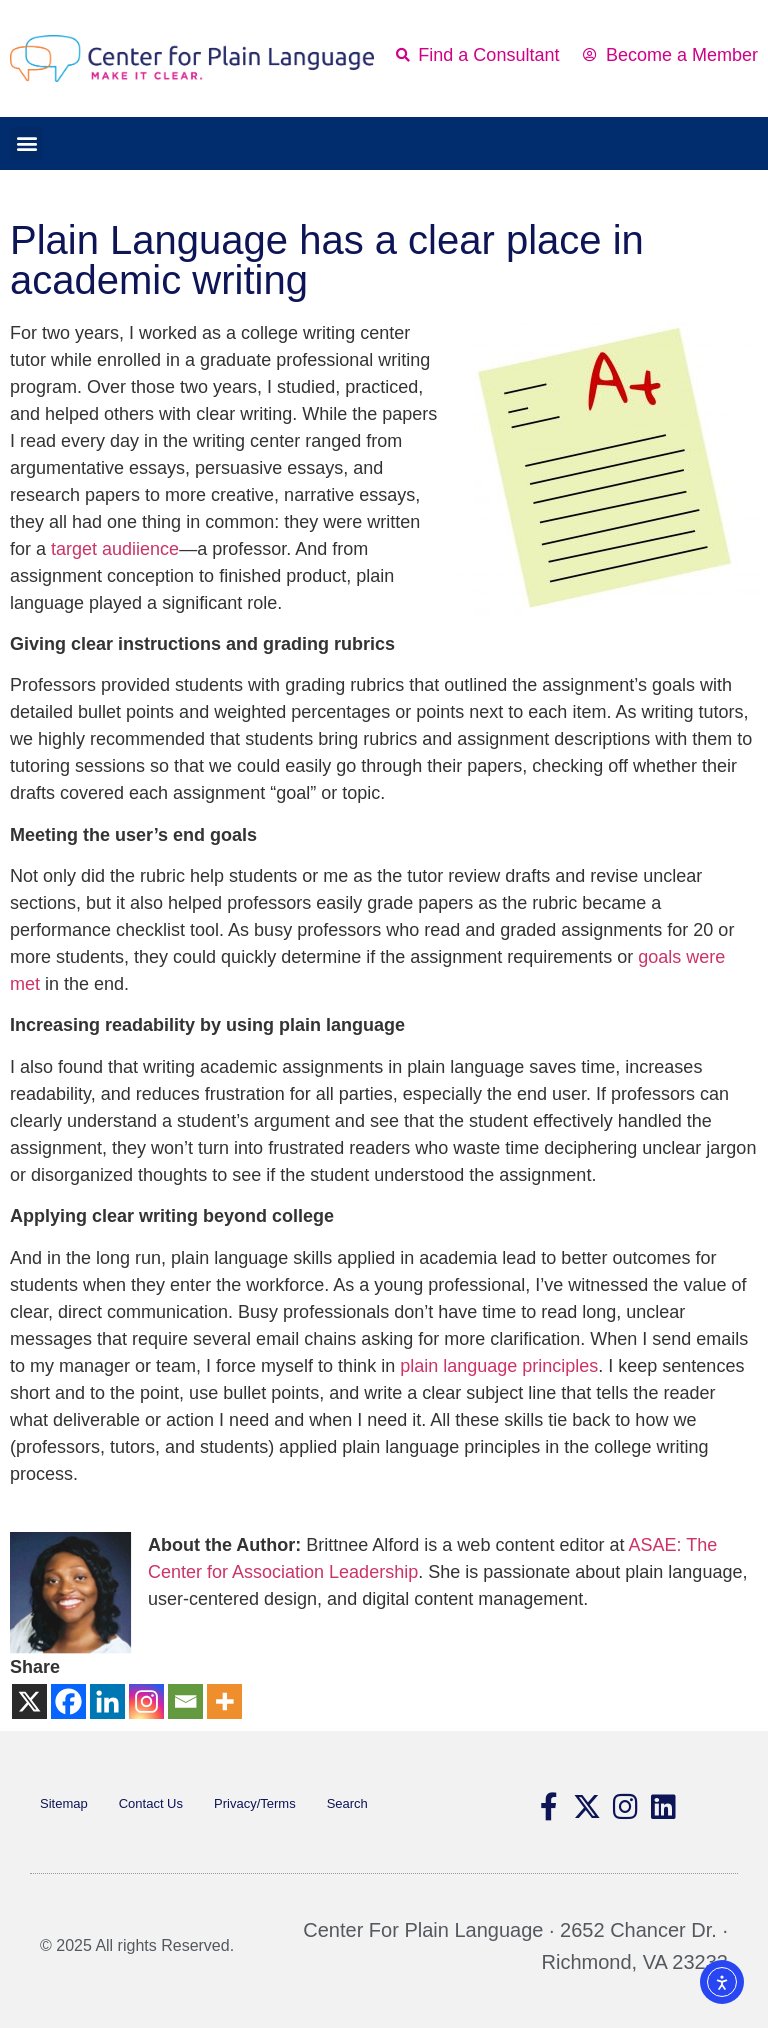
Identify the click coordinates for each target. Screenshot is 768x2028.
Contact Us (151, 1803)
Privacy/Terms (255, 1803)
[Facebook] (68, 1701)
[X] (29, 1701)
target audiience (115, 549)
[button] (26, 143)
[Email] (185, 1701)
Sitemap (64, 1803)
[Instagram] (146, 1701)
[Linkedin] (107, 1701)
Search (347, 1803)
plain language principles (499, 1366)
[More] (224, 1701)
